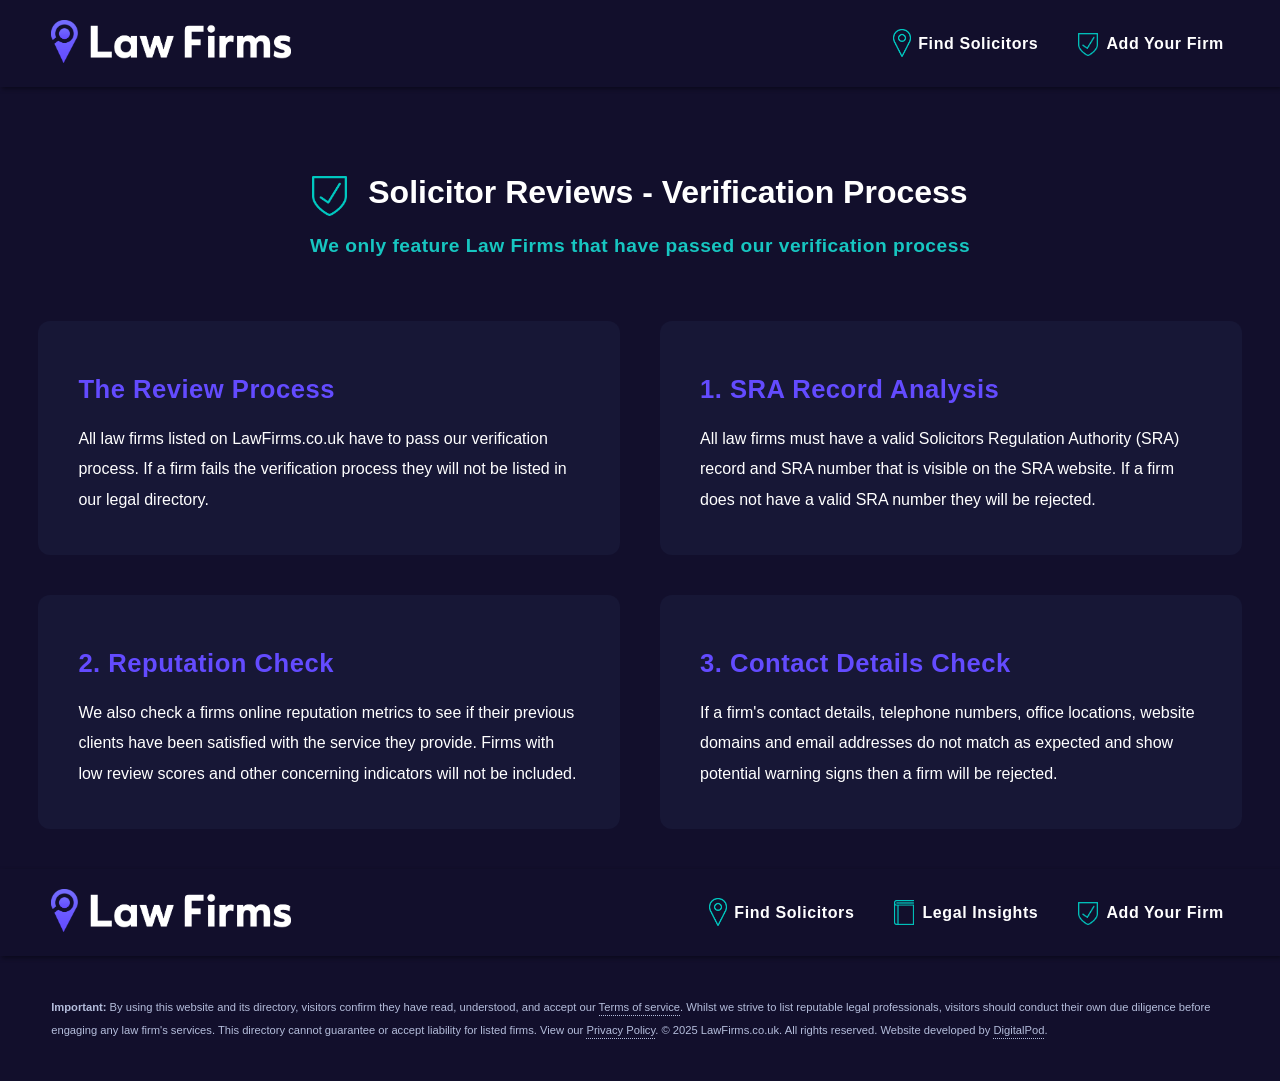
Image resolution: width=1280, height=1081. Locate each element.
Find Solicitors (965, 43)
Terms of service (639, 1007)
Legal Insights (966, 912)
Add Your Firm (1150, 44)
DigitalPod (1018, 1030)
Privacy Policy (620, 1030)
